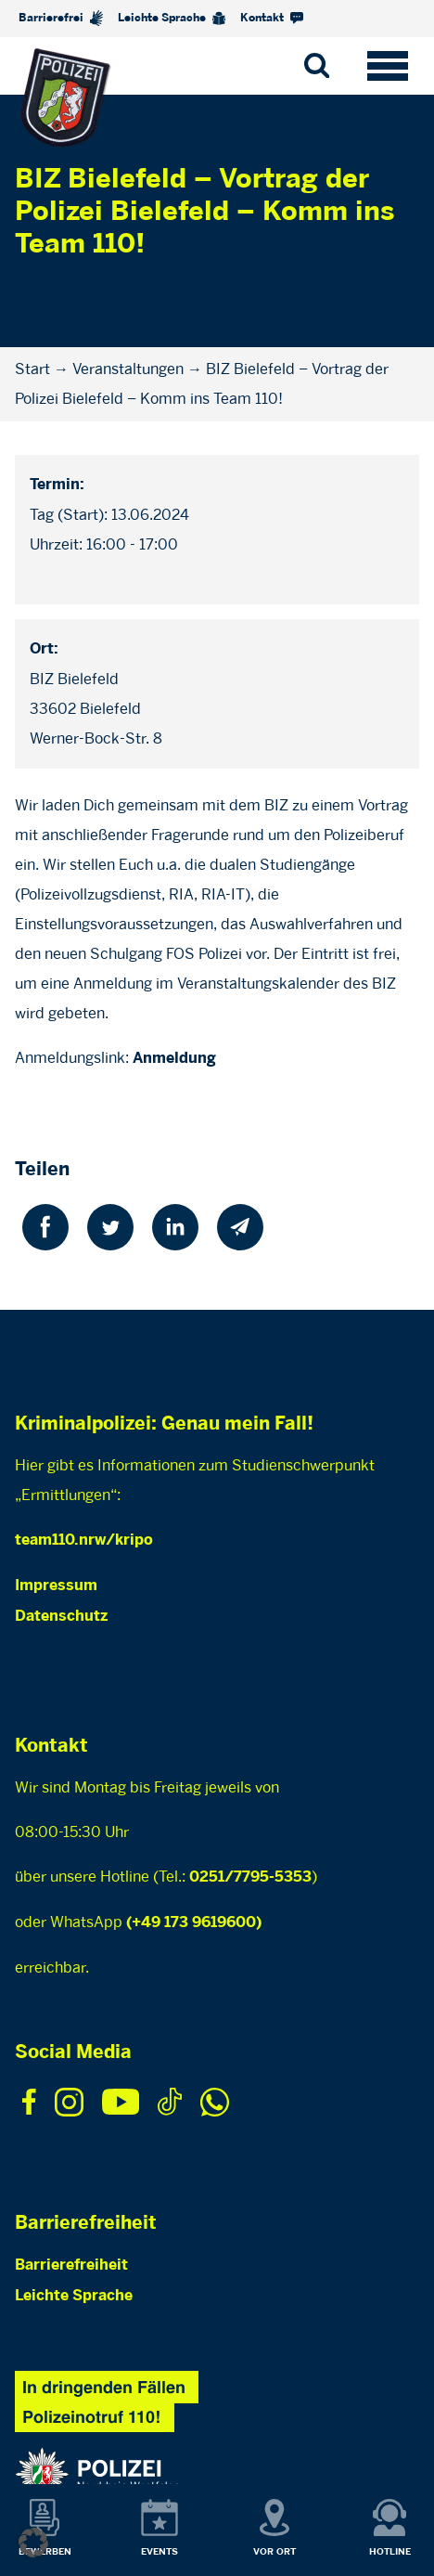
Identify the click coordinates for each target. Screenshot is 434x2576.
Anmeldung (174, 1059)
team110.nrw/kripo (84, 1540)
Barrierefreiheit (71, 2265)
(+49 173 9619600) (194, 1923)
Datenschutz (61, 1617)
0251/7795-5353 (250, 1877)
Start (32, 369)
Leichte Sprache (171, 18)
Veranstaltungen (128, 369)
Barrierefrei (61, 18)
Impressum (56, 1586)
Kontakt (271, 18)
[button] (33, 2542)
